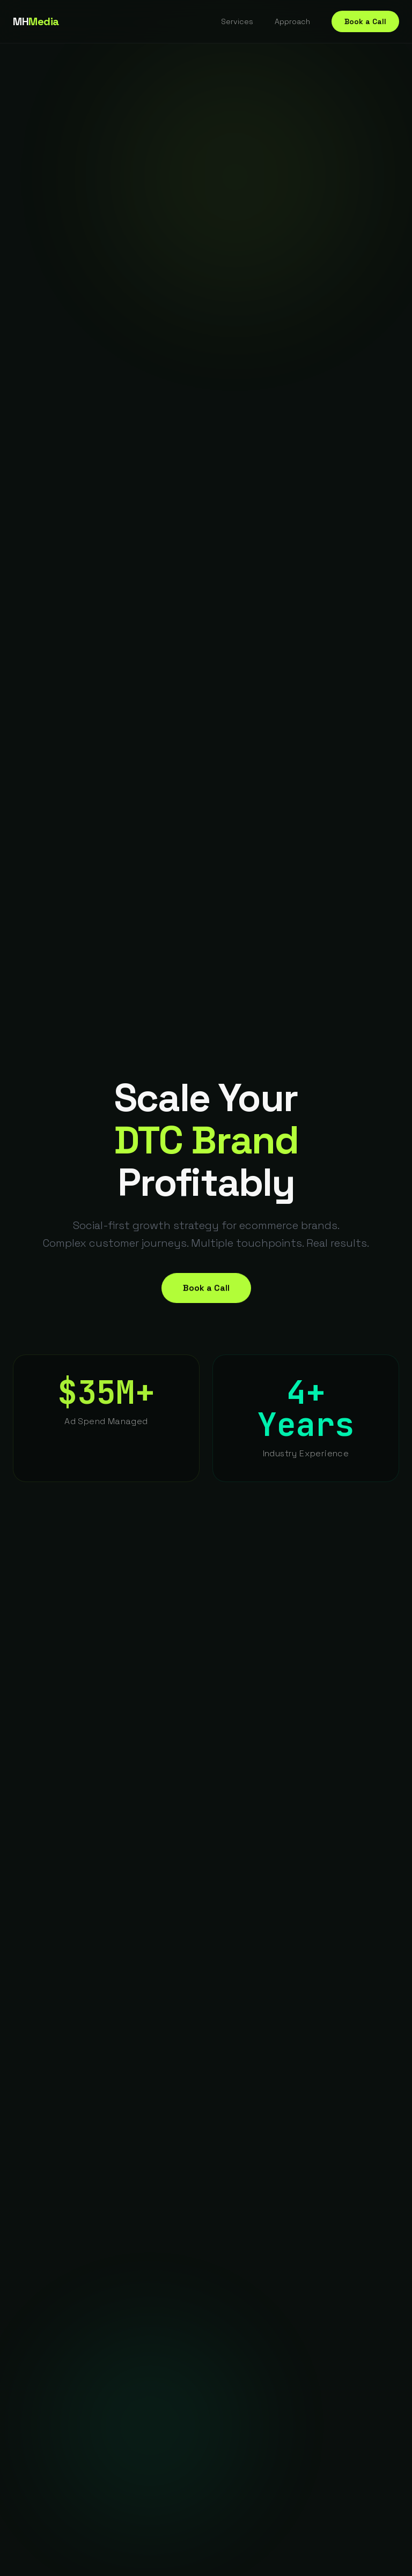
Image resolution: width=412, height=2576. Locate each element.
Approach (292, 21)
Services (237, 21)
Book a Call (365, 21)
